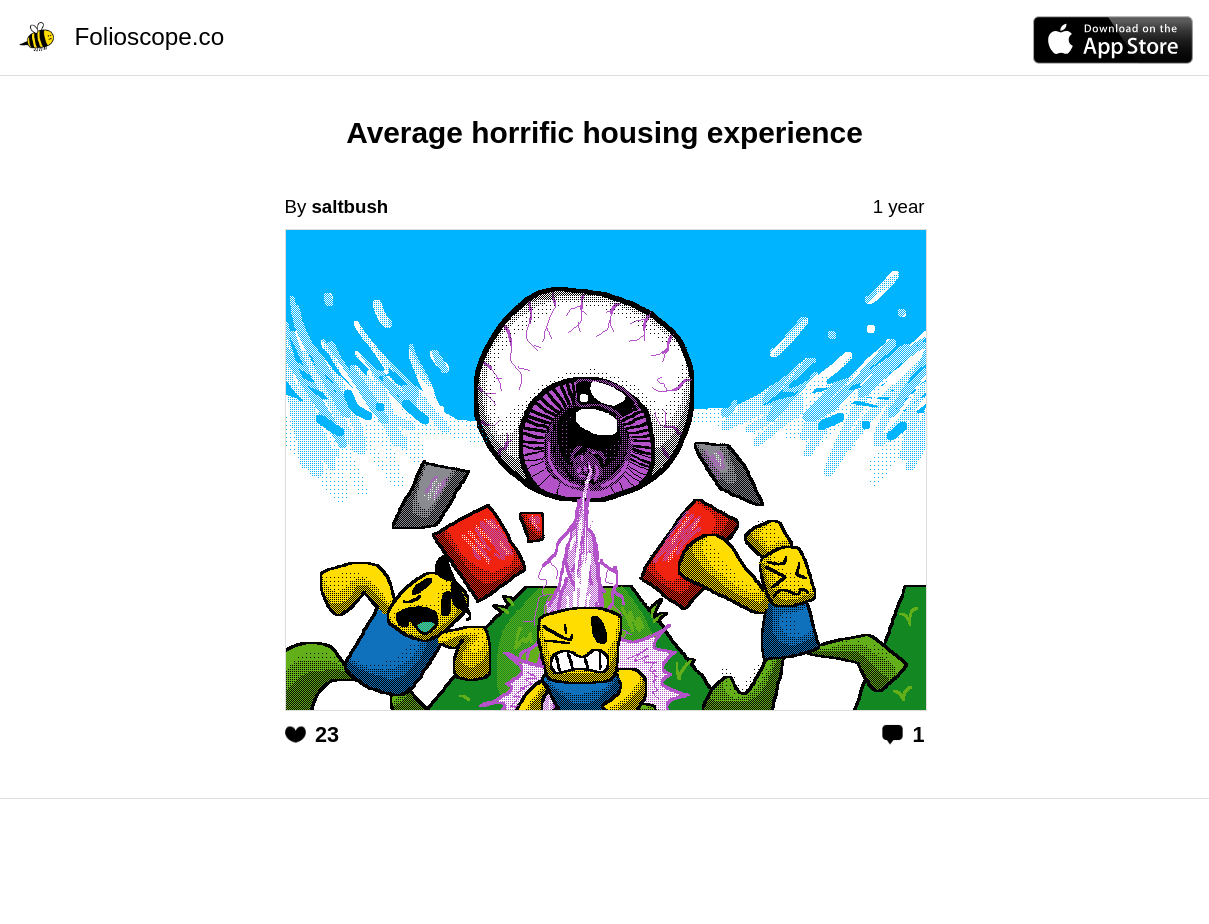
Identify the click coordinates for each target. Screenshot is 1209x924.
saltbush (349, 206)
